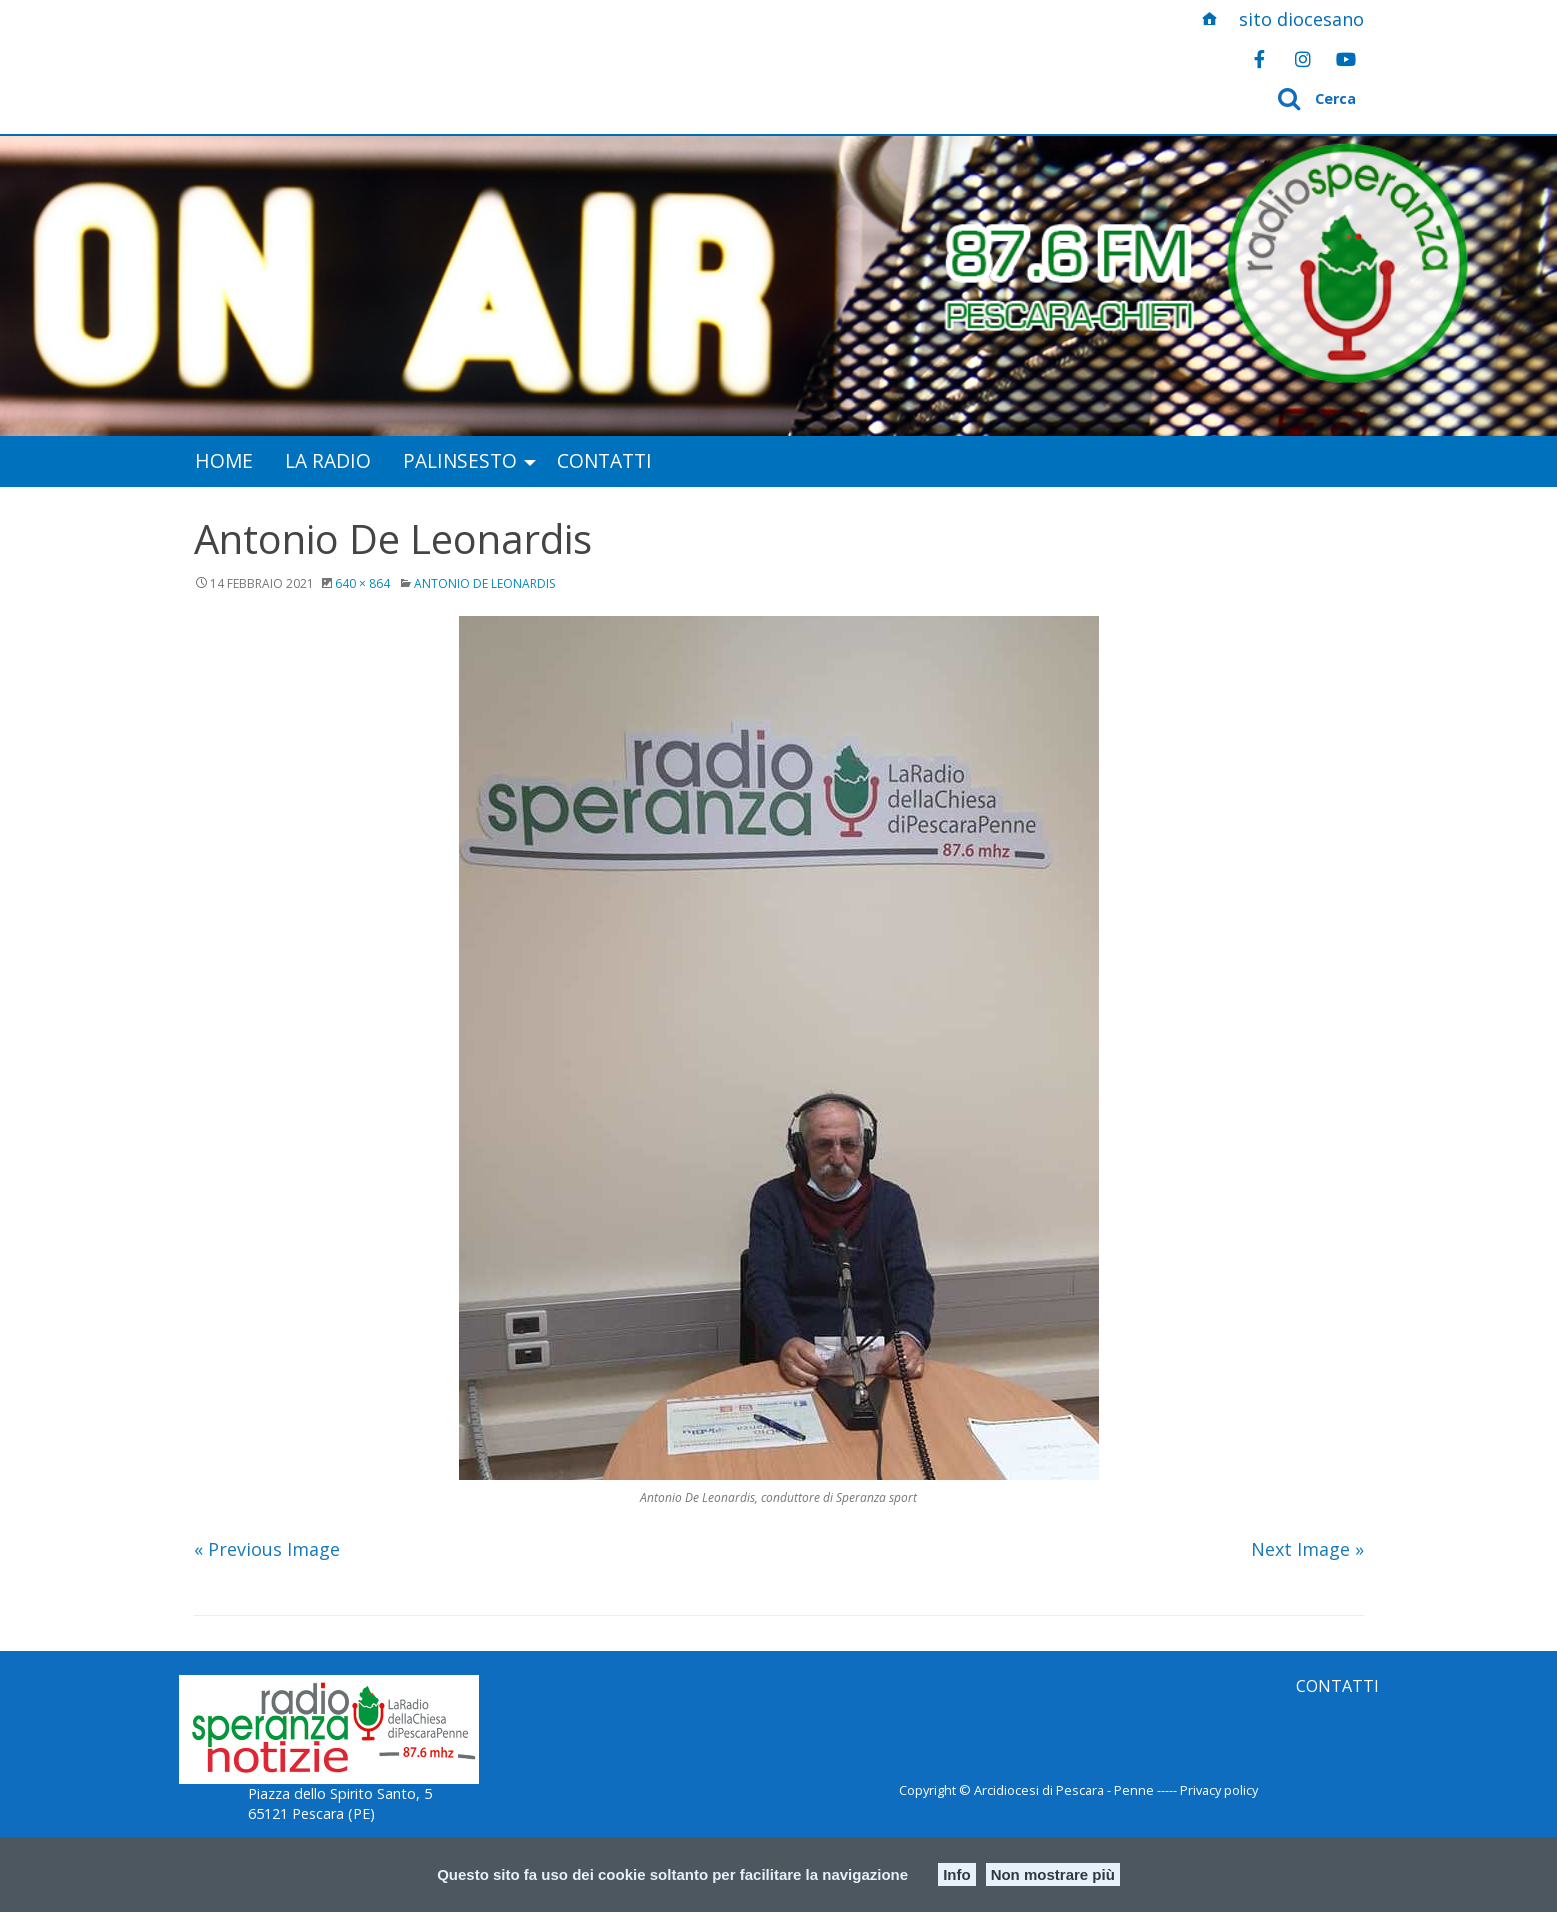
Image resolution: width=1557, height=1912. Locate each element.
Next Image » (1307, 1549)
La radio (328, 460)
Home (224, 460)
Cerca (1335, 98)
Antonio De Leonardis (484, 583)
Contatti (604, 460)
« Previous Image (267, 1549)
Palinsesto (460, 460)
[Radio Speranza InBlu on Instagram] (1303, 59)
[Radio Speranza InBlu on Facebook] (1260, 59)
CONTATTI (1337, 1686)
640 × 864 (362, 583)
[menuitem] (224, 461)
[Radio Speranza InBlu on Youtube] (1346, 59)
